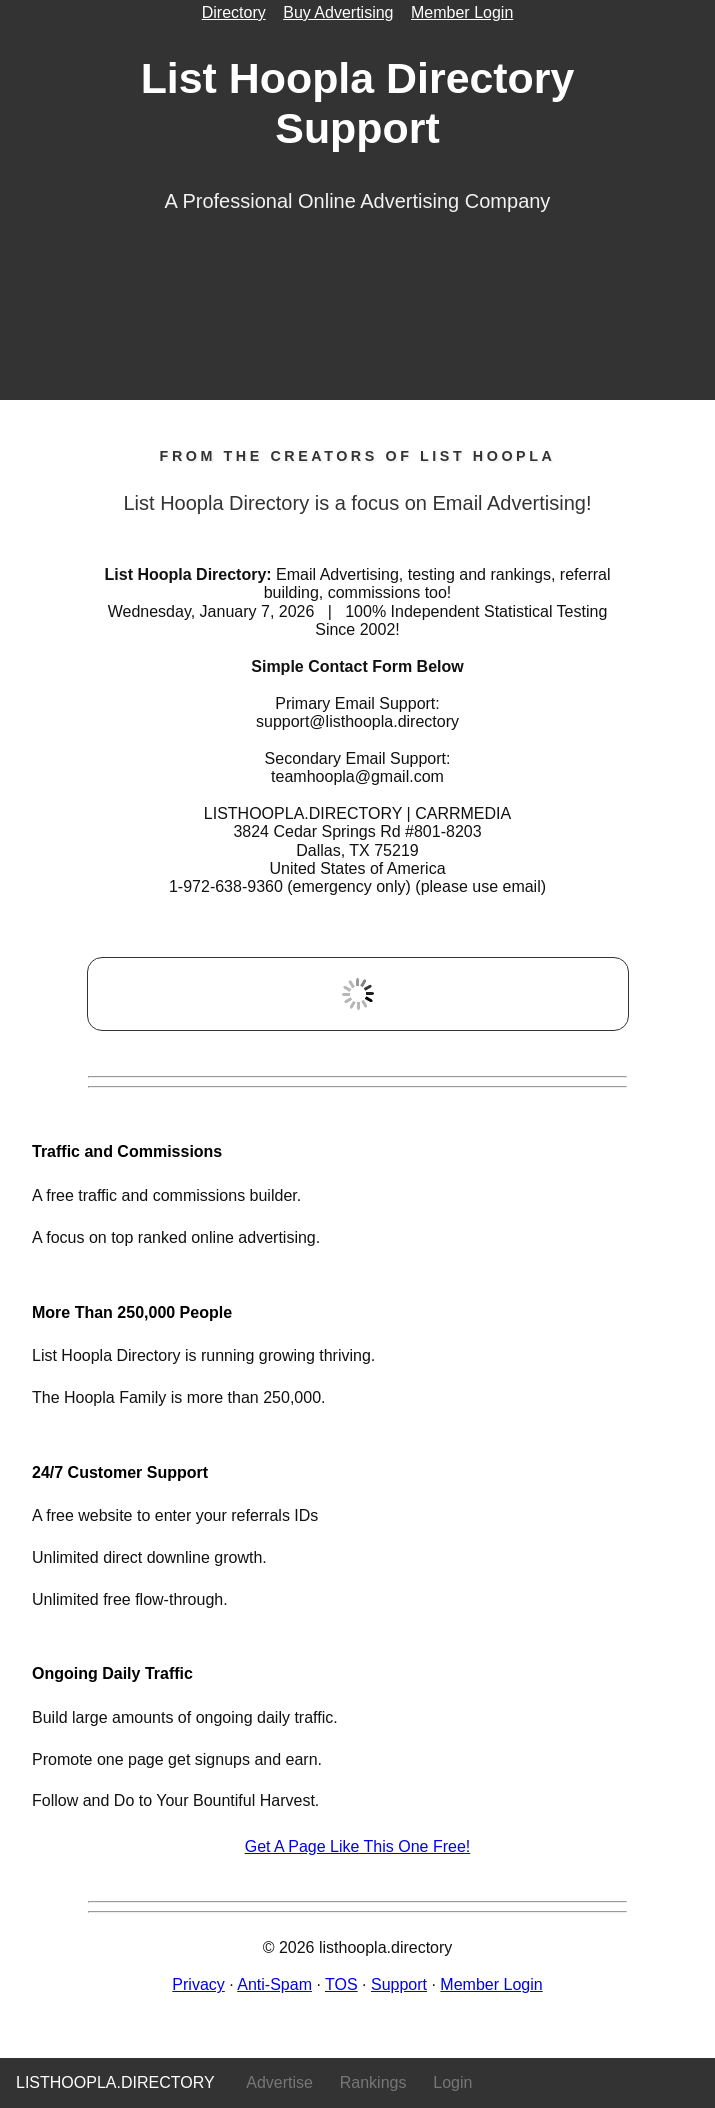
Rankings (373, 2082)
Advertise (279, 2082)
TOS (341, 1984)
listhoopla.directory (115, 2082)
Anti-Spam (274, 1984)
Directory (234, 12)
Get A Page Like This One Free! (358, 1846)
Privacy (198, 1984)
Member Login (462, 12)
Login (452, 2082)
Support (399, 1984)
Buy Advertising (338, 12)
